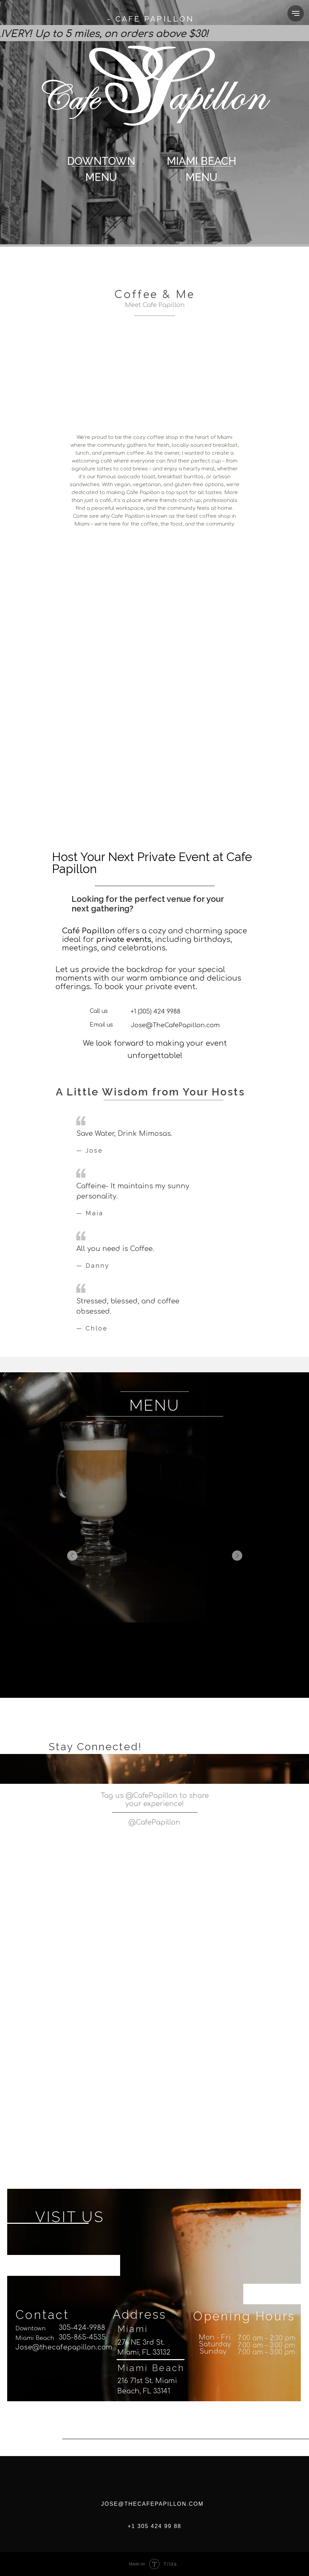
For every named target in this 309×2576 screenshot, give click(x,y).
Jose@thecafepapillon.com (63, 2347)
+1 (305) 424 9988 (155, 1011)
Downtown (30, 2328)
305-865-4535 (82, 2337)
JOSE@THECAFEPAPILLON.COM (152, 2504)
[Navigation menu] (295, 13)
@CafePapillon (154, 1822)
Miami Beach (34, 2338)
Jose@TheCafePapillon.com (175, 1025)
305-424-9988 (82, 2328)
